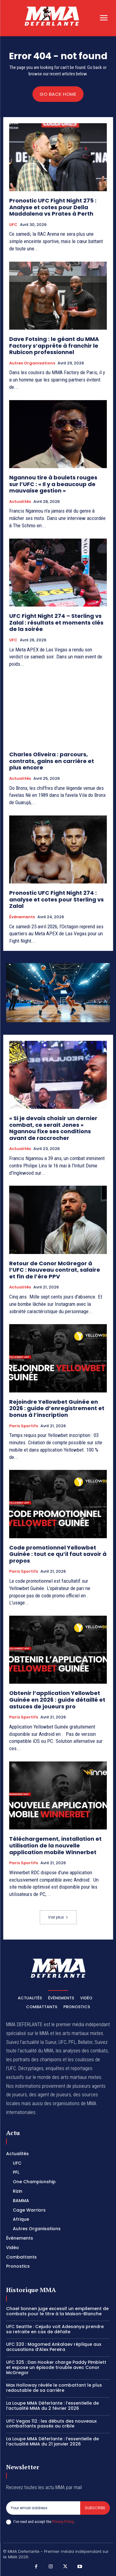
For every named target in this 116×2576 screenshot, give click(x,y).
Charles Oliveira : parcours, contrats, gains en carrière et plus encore (51, 761)
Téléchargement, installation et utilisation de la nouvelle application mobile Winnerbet (55, 1845)
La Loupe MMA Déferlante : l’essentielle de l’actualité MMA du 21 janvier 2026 (52, 2441)
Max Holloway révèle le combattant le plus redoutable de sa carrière (54, 2387)
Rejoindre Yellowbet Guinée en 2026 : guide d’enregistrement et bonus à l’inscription (56, 1408)
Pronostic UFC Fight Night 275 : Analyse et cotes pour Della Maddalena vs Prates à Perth (52, 207)
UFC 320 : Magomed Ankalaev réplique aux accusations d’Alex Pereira (53, 2346)
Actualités (20, 501)
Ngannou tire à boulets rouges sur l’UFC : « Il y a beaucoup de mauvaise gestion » (53, 484)
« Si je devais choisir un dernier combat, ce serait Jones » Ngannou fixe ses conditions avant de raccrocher (53, 1128)
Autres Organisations (32, 363)
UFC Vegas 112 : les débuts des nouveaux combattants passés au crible (51, 2423)
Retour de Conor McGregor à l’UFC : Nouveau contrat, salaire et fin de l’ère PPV (54, 1269)
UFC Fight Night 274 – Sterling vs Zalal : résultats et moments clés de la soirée (56, 622)
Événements (22, 917)
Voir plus (58, 1917)
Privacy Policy (62, 2521)
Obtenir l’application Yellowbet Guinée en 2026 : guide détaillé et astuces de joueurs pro (57, 1699)
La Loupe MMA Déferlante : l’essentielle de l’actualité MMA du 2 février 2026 (52, 2405)
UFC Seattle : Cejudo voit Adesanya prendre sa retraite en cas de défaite (55, 2329)
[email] (43, 2508)
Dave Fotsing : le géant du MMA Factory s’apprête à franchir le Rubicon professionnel (54, 345)
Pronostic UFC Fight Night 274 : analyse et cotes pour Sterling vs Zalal (56, 899)
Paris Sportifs (23, 1426)
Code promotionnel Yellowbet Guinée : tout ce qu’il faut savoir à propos (58, 1554)
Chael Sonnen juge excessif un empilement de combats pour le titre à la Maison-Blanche (57, 2311)
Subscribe (95, 2507)
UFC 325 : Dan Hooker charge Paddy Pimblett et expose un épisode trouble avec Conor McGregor (56, 2367)
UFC (13, 224)
